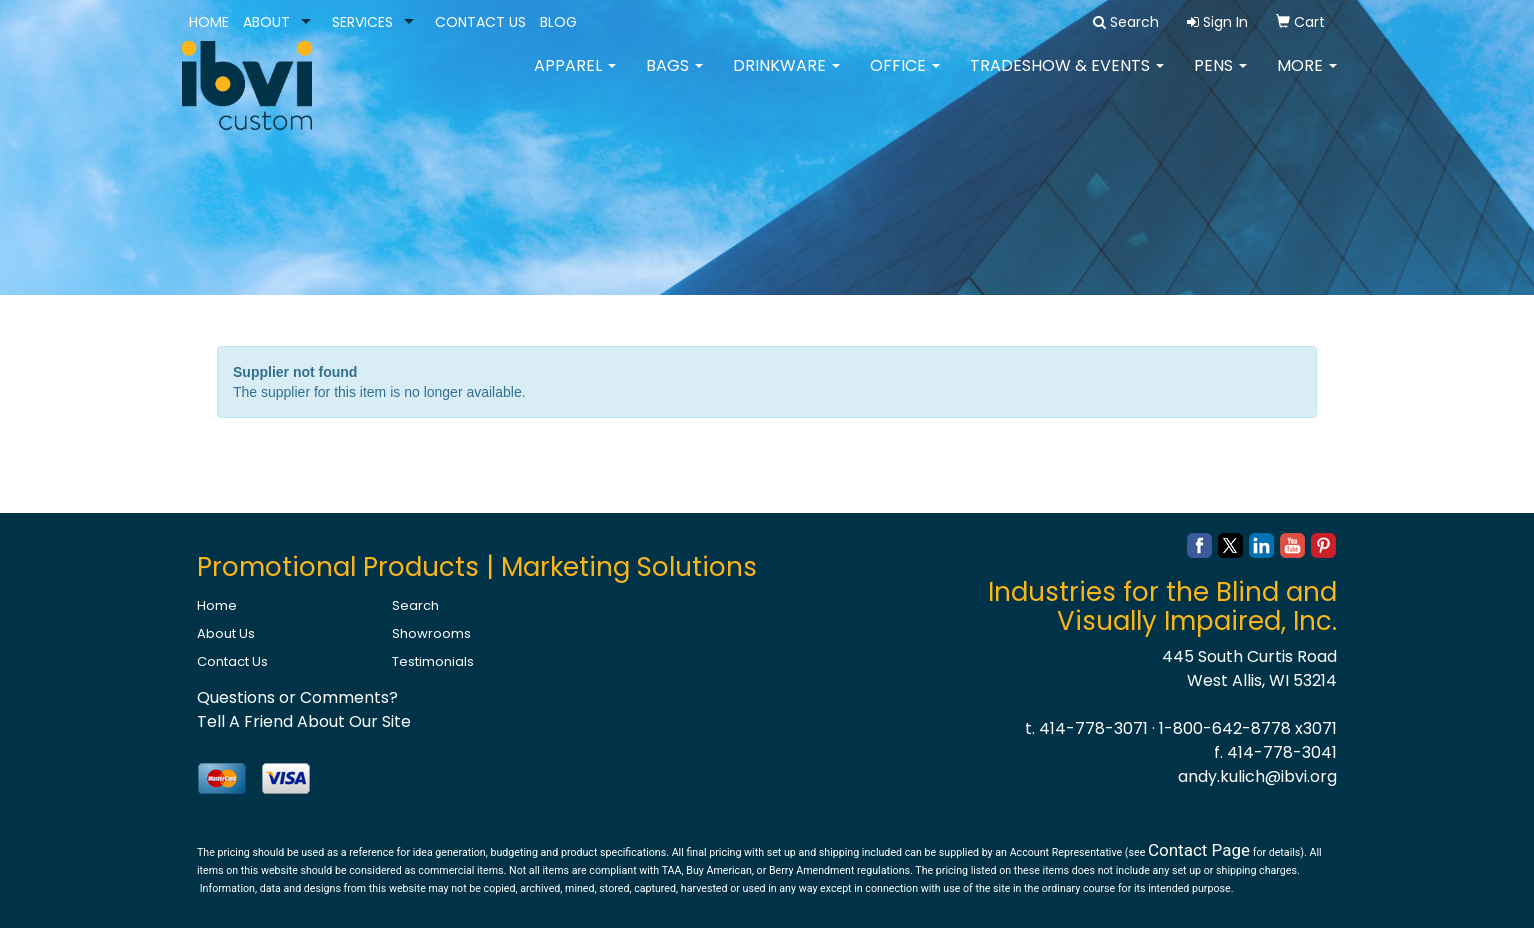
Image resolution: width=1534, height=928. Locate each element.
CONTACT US (480, 22)
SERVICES (362, 22)
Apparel (575, 79)
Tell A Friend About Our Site (304, 721)
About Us (226, 633)
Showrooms (431, 633)
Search (415, 605)
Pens (1220, 79)
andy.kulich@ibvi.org (1257, 776)
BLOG (558, 22)
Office (905, 79)
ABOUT (266, 22)
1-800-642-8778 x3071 (1248, 728)
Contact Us (232, 661)
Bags (674, 79)
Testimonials (433, 661)
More (1307, 79)
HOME (209, 22)
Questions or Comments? (297, 697)
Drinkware (786, 79)
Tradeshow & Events (1067, 79)
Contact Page (1199, 850)
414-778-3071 (1093, 728)
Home (217, 605)
